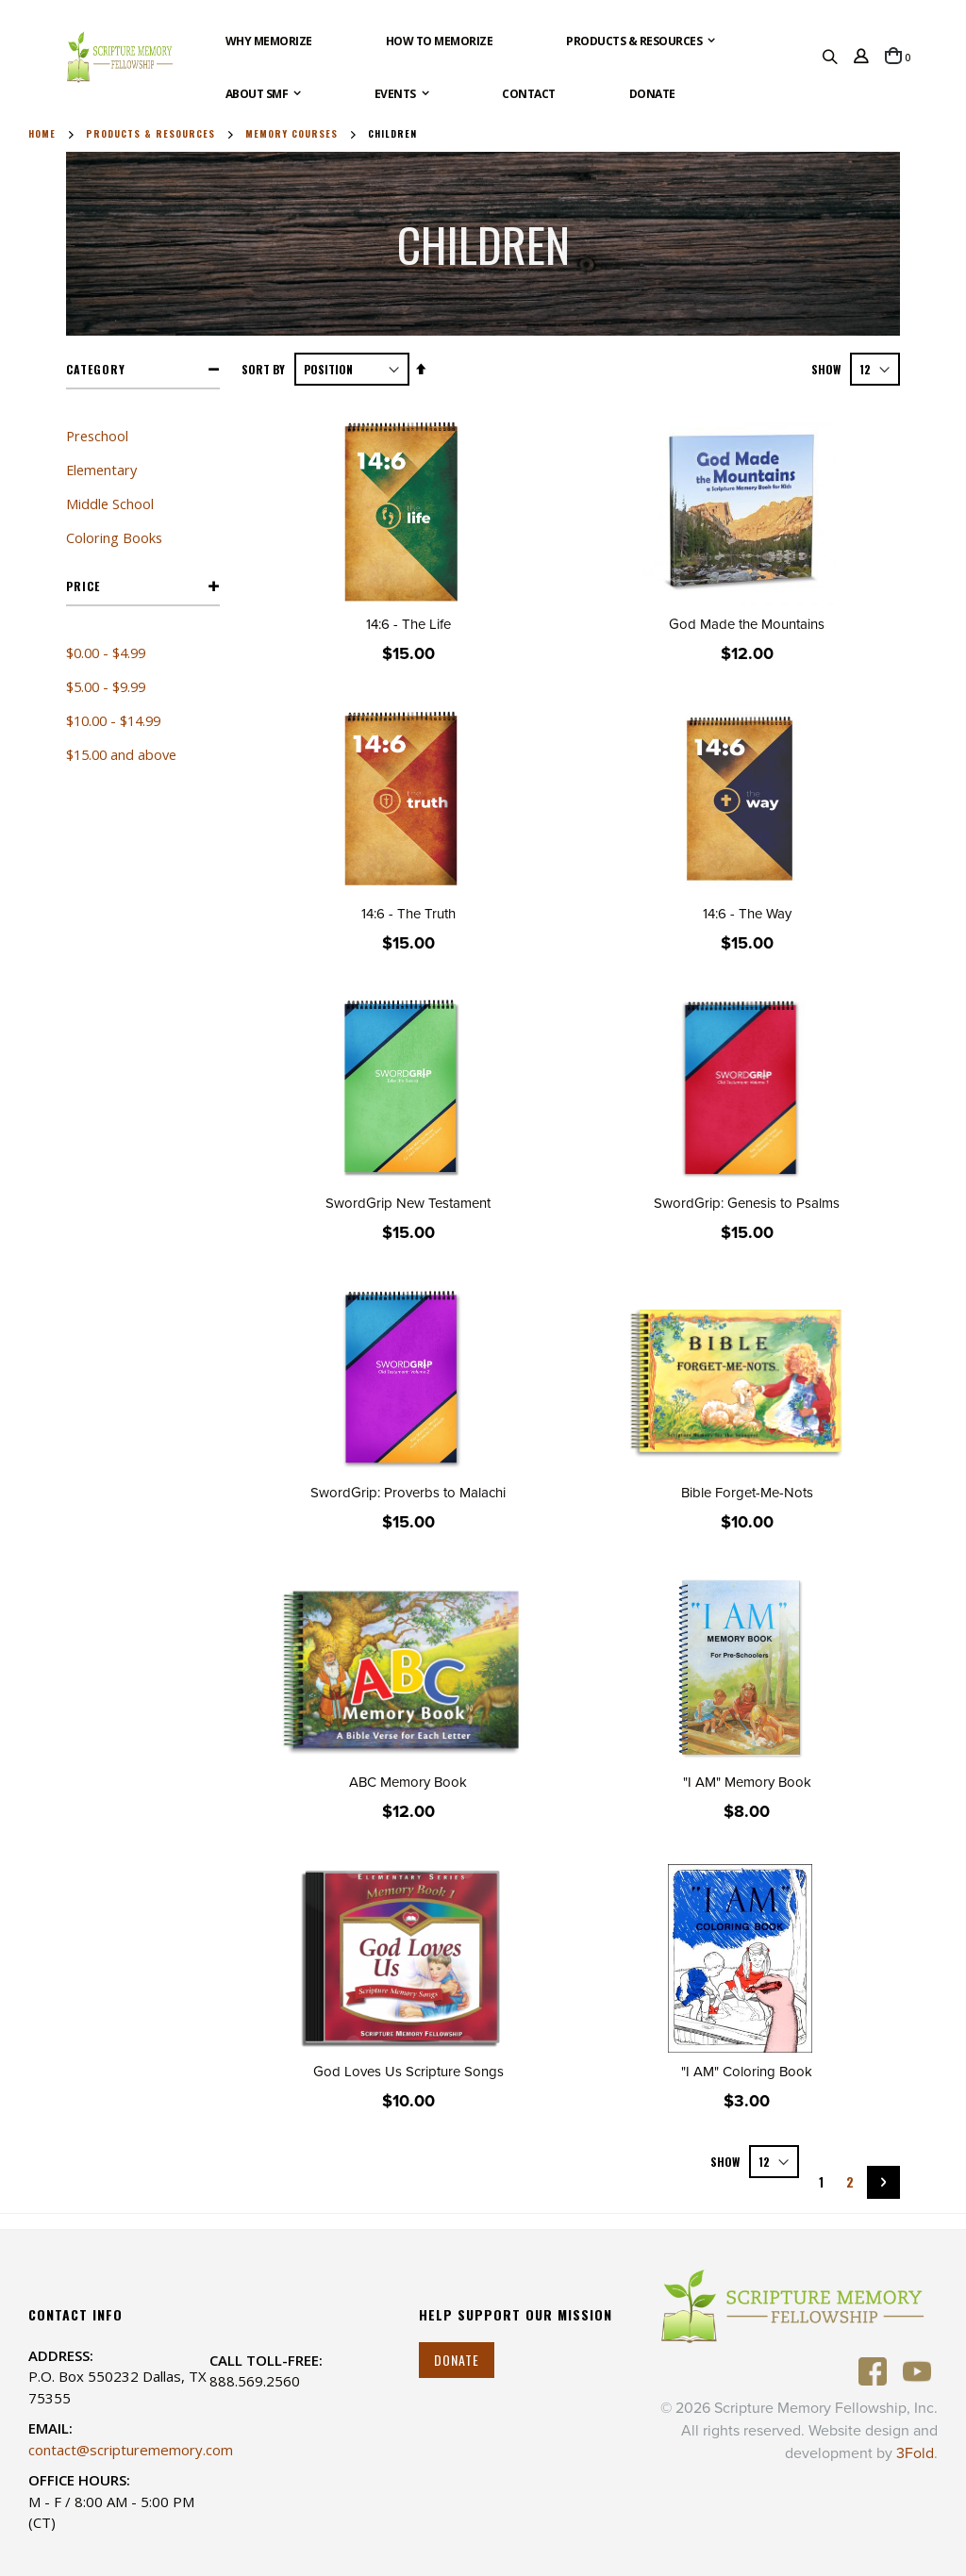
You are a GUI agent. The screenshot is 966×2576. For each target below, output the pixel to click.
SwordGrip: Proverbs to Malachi (408, 1492)
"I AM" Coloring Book (746, 2071)
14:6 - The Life (408, 624)
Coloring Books (114, 537)
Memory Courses (291, 134)
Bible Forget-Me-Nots (747, 1492)
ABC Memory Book (408, 1782)
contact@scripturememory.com (130, 2449)
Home (42, 134)
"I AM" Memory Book (747, 1782)
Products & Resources (150, 134)
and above (121, 754)
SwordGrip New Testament (408, 1203)
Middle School (110, 503)
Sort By (263, 369)
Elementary (101, 469)
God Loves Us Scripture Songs (408, 2071)
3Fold (915, 2453)
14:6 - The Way (747, 913)
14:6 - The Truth (408, 913)
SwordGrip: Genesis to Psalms (747, 1203)
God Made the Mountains (746, 624)
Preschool (97, 435)
